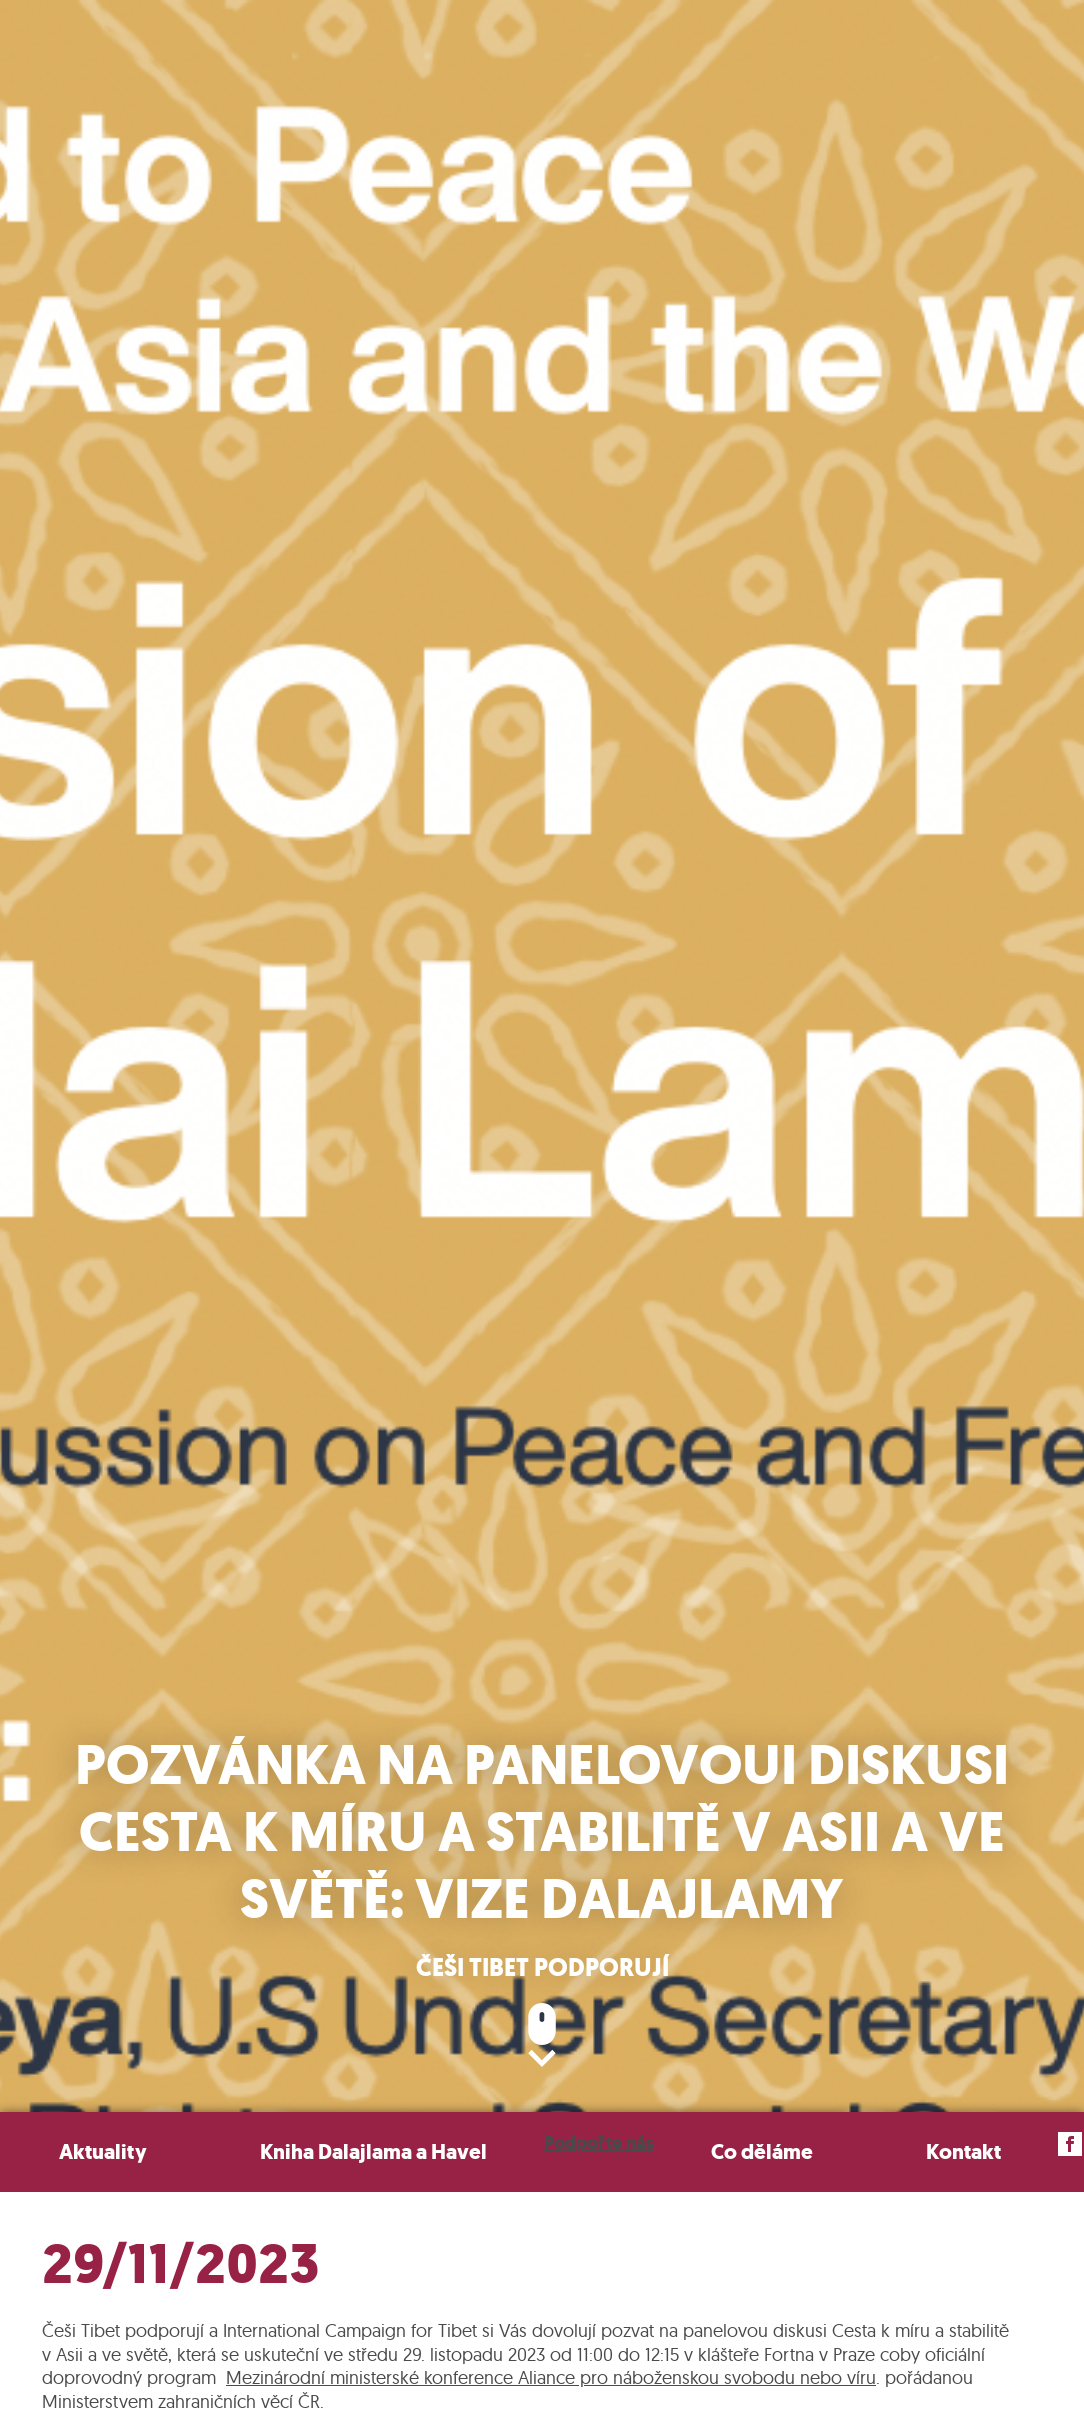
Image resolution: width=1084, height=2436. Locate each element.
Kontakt (963, 2151)
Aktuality (103, 2151)
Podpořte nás (599, 2143)
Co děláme (762, 2151)
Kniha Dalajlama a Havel (373, 2151)
